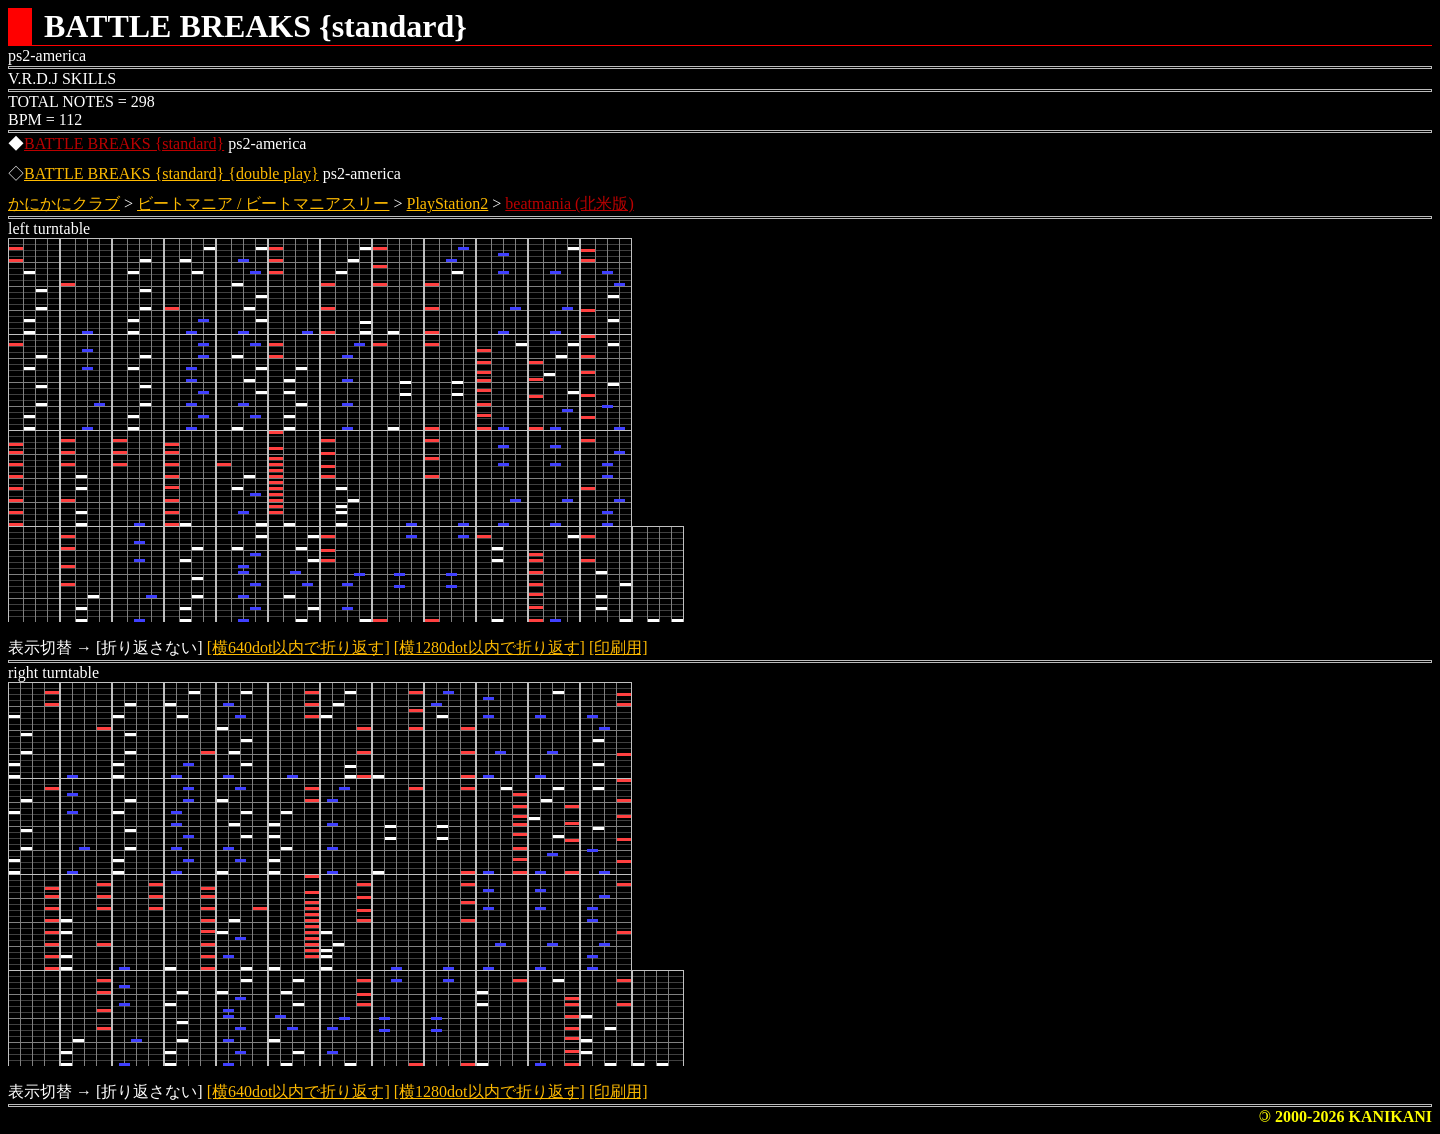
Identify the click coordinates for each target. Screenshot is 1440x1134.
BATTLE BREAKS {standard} (124, 143)
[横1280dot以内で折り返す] (489, 647)
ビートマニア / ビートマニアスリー (263, 203)
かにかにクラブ (64, 203)
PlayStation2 (448, 203)
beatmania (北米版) (569, 203)
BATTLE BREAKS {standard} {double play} (171, 173)
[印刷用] (618, 647)
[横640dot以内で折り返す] (298, 647)
